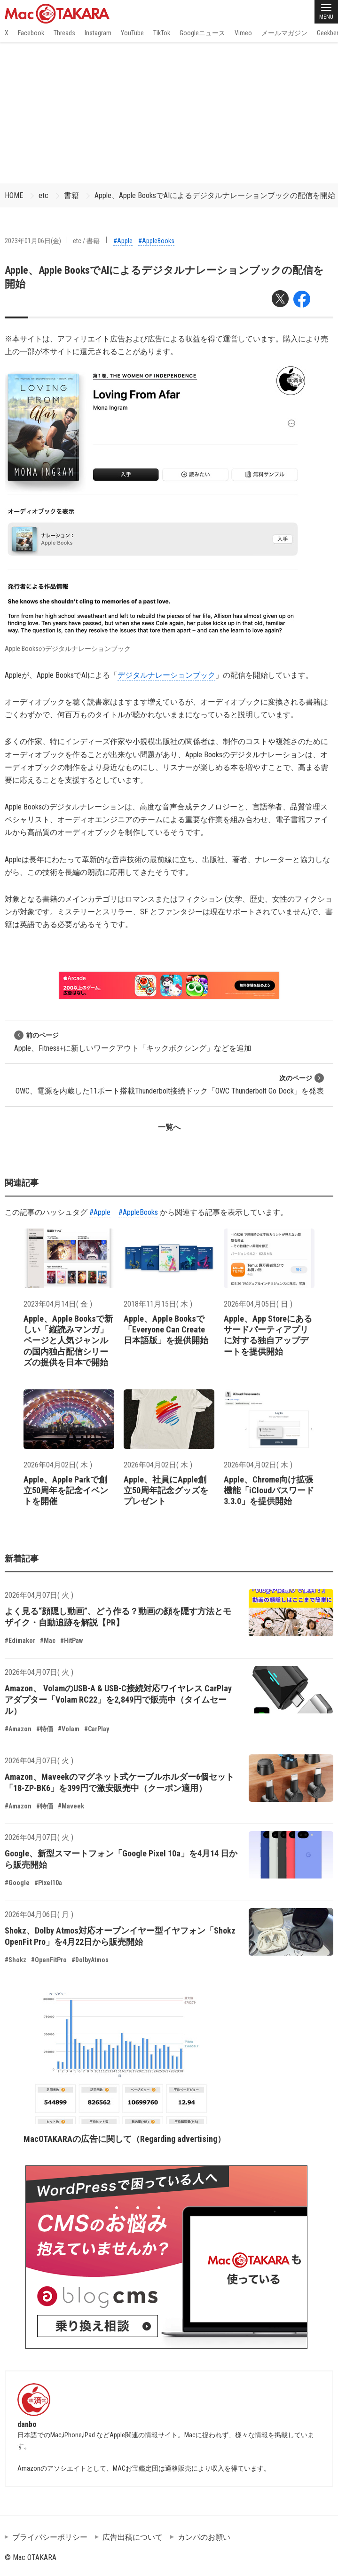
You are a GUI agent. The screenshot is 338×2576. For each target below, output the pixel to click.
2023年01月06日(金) (33, 241)
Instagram (98, 33)
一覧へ (169, 1127)
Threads (64, 33)
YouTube (132, 33)
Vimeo (243, 33)
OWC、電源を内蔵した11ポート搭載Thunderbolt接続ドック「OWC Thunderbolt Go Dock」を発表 (170, 1084)
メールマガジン (284, 33)
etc (43, 195)
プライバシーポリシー (49, 2537)
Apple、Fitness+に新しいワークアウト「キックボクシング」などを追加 (133, 1041)
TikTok (161, 33)
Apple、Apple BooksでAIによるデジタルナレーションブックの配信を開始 (214, 195)
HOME (14, 195)
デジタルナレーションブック (166, 675)
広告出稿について (132, 2537)
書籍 (71, 195)
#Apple (123, 241)
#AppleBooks (156, 241)
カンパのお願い (204, 2537)
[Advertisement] (169, 113)
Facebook (31, 33)
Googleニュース (202, 33)
